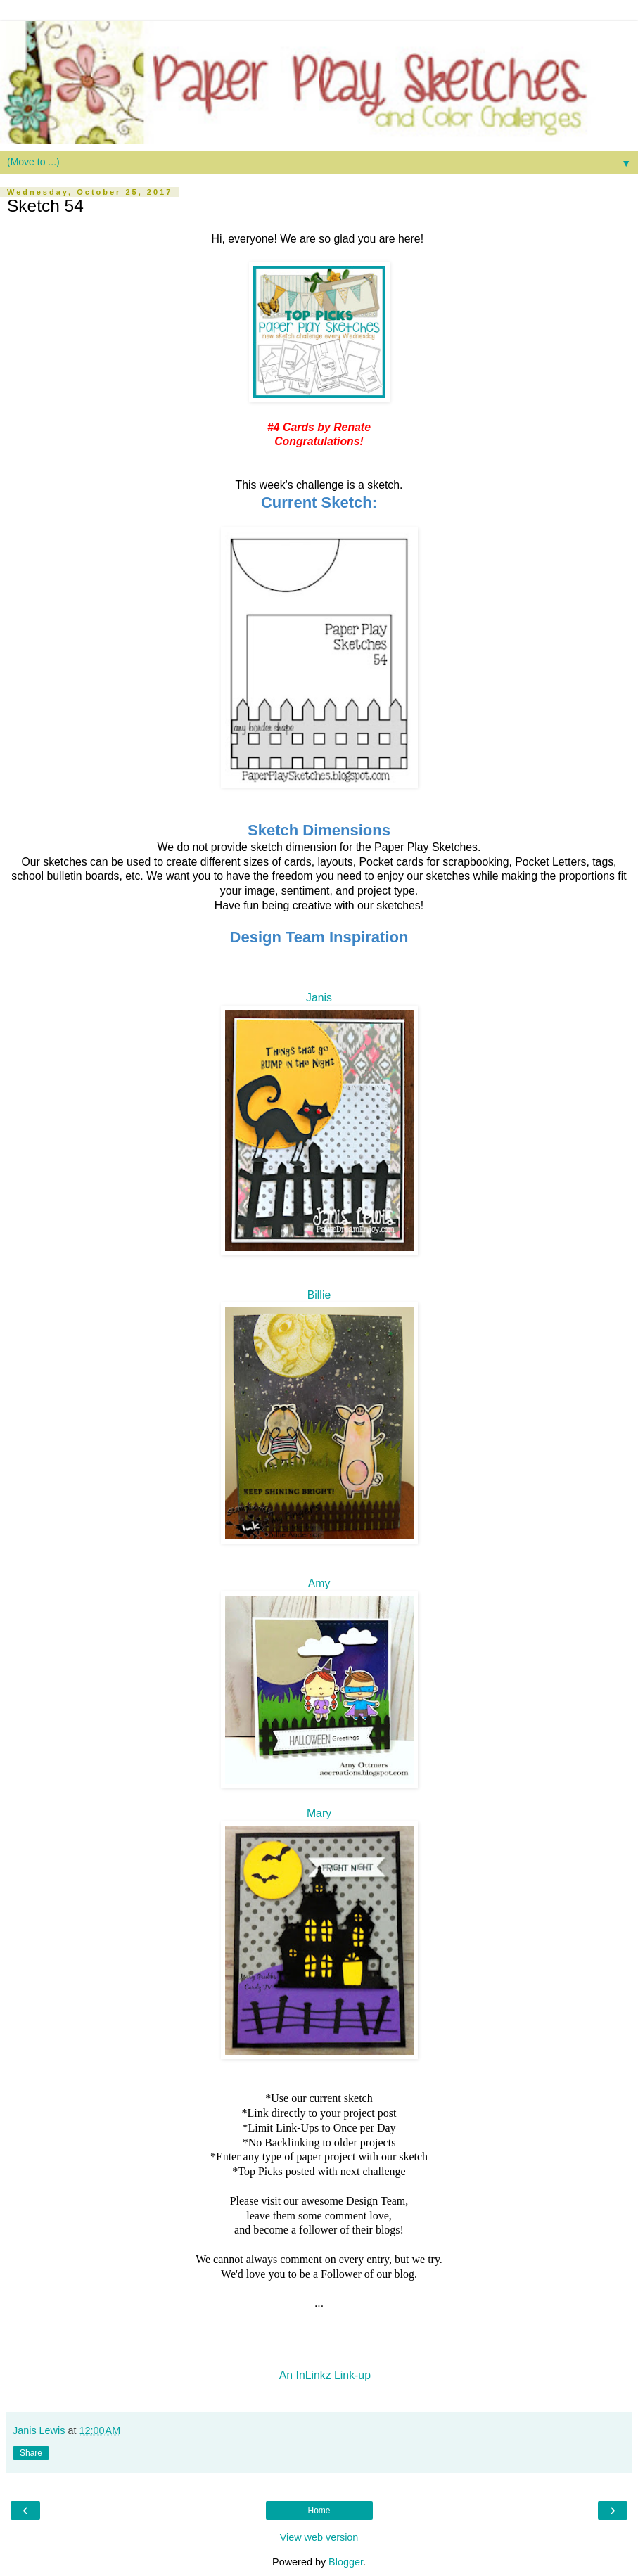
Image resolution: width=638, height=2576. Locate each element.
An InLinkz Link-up (325, 2375)
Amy (319, 1583)
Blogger (345, 2562)
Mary (319, 1813)
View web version (319, 2537)
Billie (319, 1295)
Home (318, 2511)
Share (31, 2453)
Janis (319, 998)
